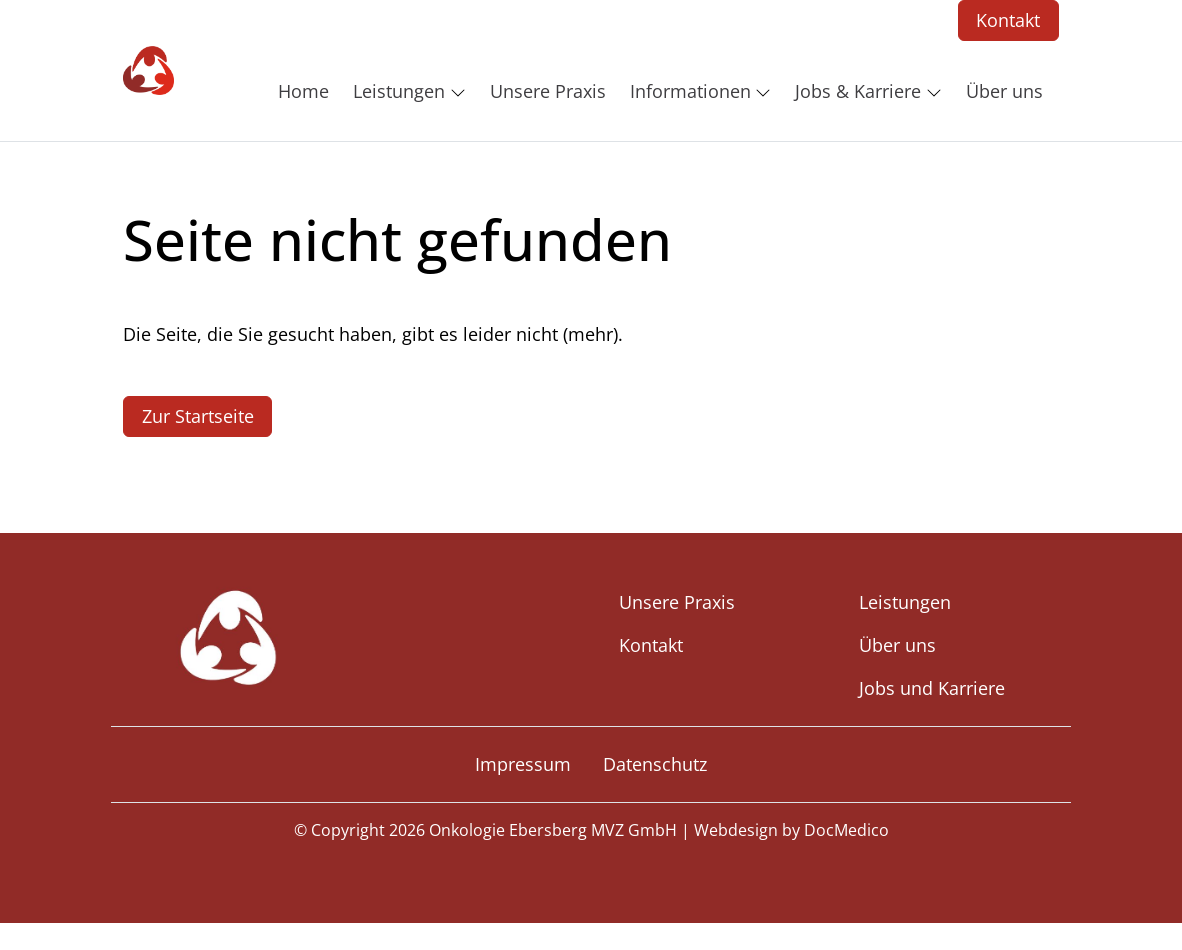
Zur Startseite (198, 416)
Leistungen (905, 602)
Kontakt (1008, 20)
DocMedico (846, 830)
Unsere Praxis (677, 602)
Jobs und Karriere (932, 688)
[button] (307, 91)
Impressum (523, 764)
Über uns (897, 645)
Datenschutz (655, 764)
